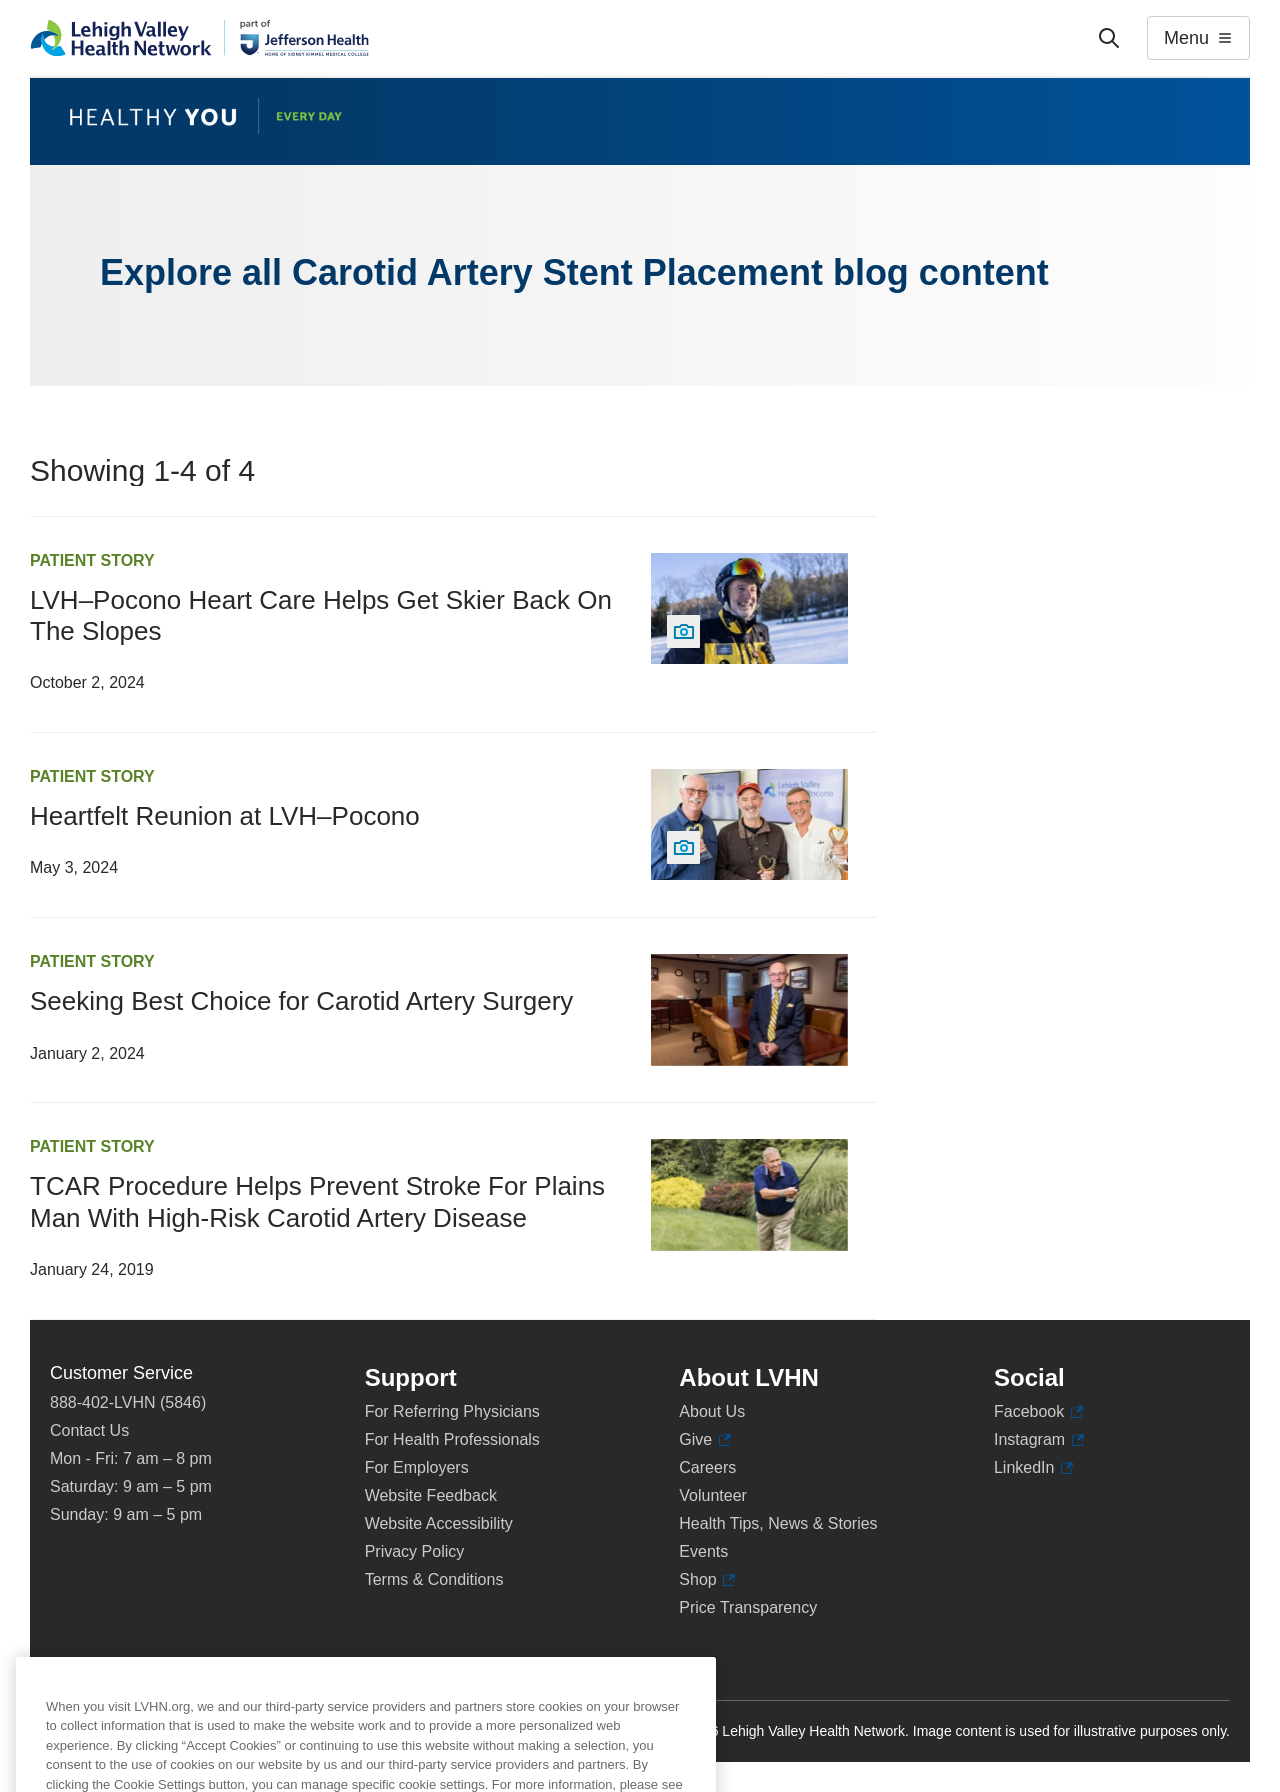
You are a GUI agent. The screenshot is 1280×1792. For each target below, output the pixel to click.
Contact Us (89, 1430)
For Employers (417, 1467)
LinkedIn (1033, 1468)
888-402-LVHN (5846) (128, 1402)
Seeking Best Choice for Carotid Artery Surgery (301, 1001)
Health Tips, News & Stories (778, 1523)
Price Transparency (748, 1607)
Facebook (1038, 1412)
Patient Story (92, 560)
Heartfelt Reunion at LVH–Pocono (225, 816)
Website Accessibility (439, 1523)
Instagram (1039, 1440)
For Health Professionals (452, 1439)
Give (704, 1440)
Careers (707, 1467)
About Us (712, 1411)
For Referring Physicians (452, 1411)
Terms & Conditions (434, 1579)
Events (703, 1551)
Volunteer (713, 1495)
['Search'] (1109, 38)
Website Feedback (431, 1495)
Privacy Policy (415, 1551)
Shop (707, 1580)
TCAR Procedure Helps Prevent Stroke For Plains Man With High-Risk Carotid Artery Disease (317, 1201)
